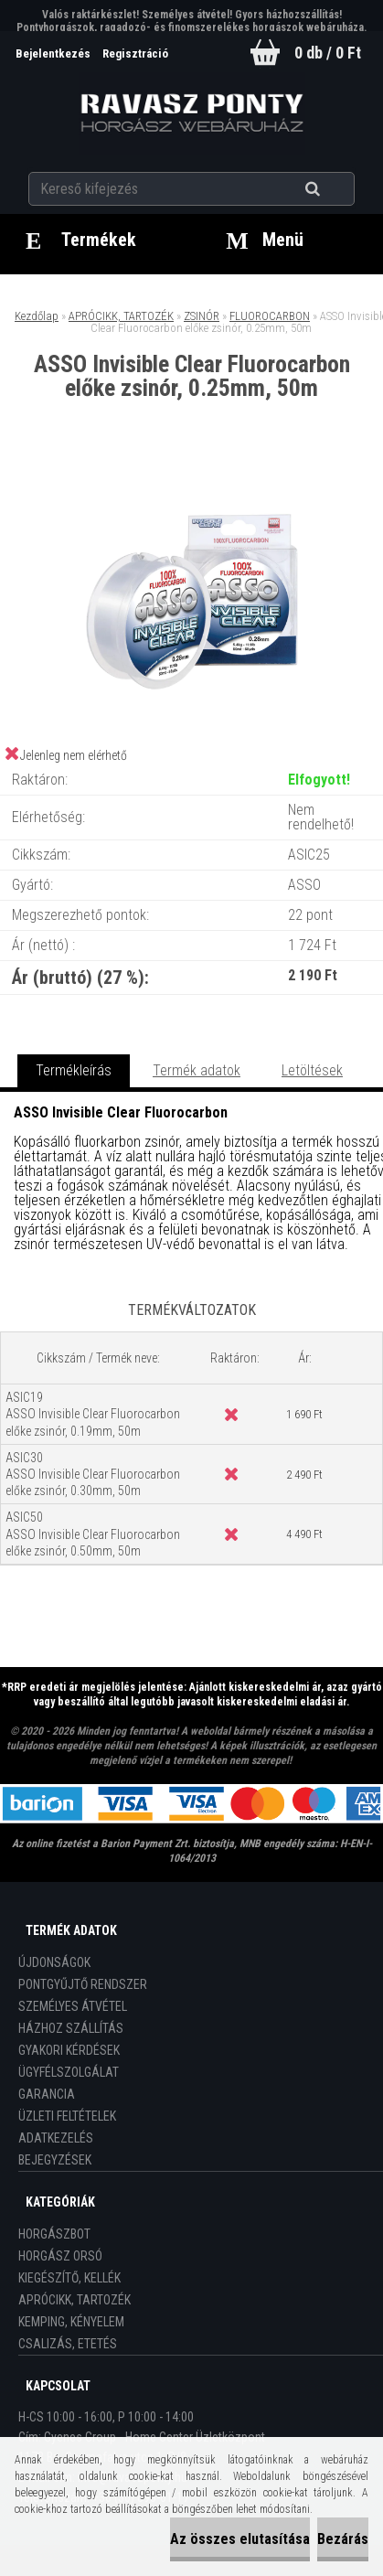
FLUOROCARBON (269, 316)
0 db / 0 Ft (327, 52)
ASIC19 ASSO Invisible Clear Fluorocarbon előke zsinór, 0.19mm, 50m (92, 1414)
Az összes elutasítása (240, 2539)
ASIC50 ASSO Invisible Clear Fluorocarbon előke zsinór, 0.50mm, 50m (92, 1533)
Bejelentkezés (54, 53)
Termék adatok (196, 1070)
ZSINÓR (201, 316)
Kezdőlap (37, 316)
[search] (335, 189)
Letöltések (312, 1070)
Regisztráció (135, 53)
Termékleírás (74, 1070)
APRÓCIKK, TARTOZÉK (121, 316)
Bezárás (342, 2539)
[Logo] (191, 113)
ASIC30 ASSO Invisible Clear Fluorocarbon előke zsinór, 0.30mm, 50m (92, 1474)
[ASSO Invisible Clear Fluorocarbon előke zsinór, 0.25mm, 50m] (191, 476)
